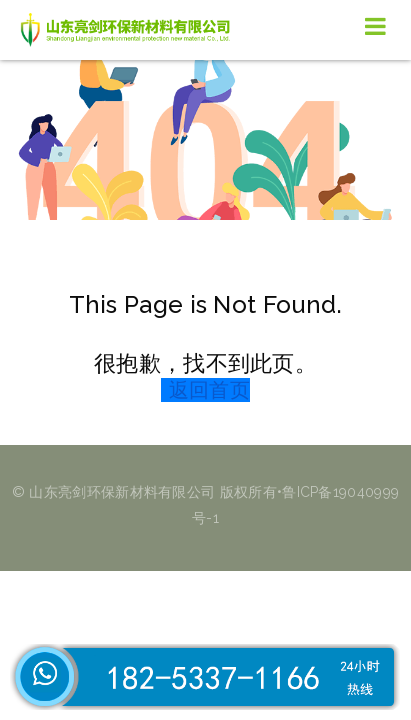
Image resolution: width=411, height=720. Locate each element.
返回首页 (209, 390)
